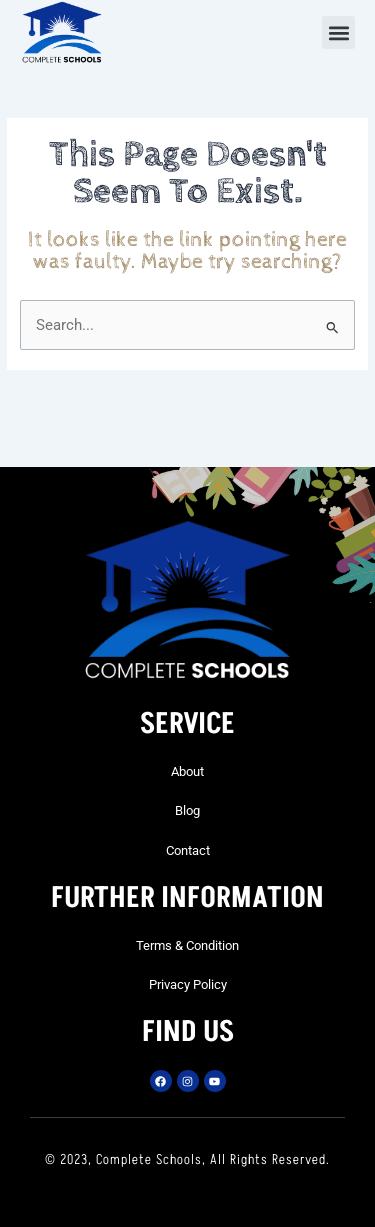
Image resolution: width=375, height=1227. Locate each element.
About (187, 771)
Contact (188, 850)
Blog (187, 810)
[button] (338, 32)
